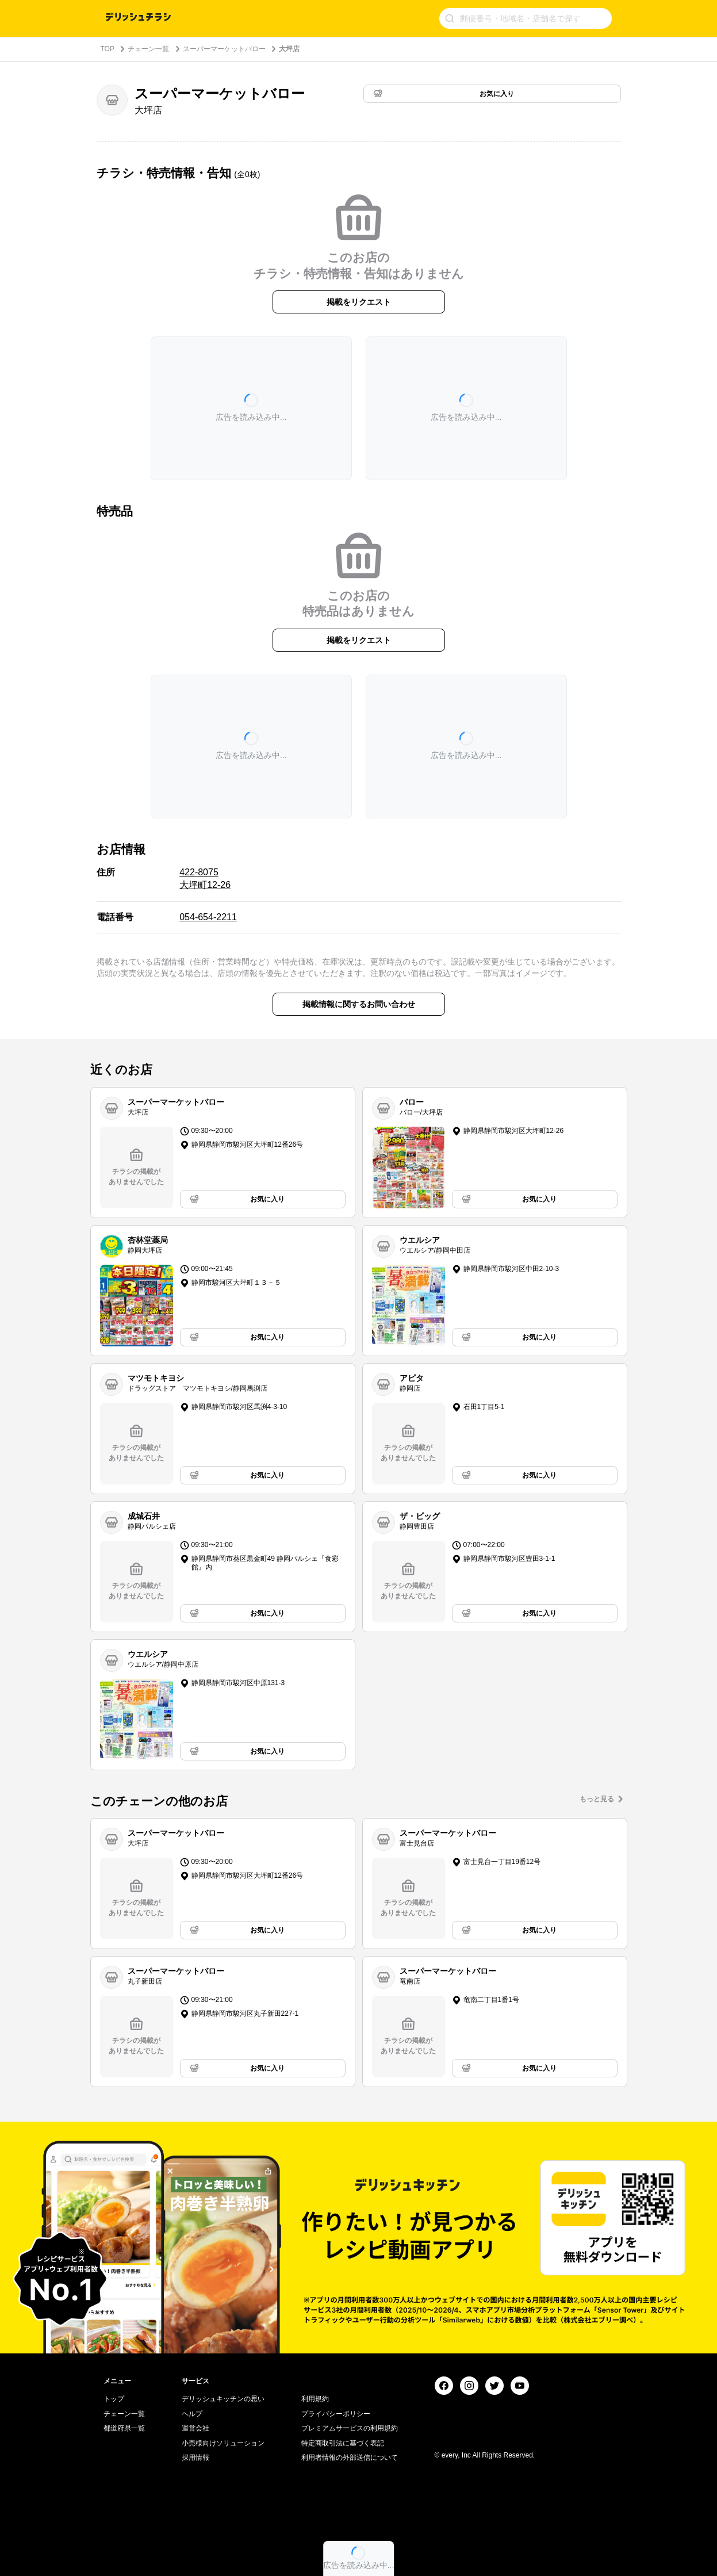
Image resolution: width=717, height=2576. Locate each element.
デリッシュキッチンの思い (223, 2399)
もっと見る (597, 1799)
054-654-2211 (208, 917)
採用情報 (195, 2457)
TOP (107, 49)
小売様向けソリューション (223, 2443)
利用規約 (315, 2399)
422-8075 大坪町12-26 (205, 878)
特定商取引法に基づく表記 (342, 2443)
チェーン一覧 (148, 49)
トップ (113, 2399)
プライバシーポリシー (335, 2414)
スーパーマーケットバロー (224, 49)
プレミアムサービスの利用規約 (349, 2428)
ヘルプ (192, 2414)
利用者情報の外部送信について (349, 2457)
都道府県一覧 (124, 2428)
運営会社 (195, 2428)
